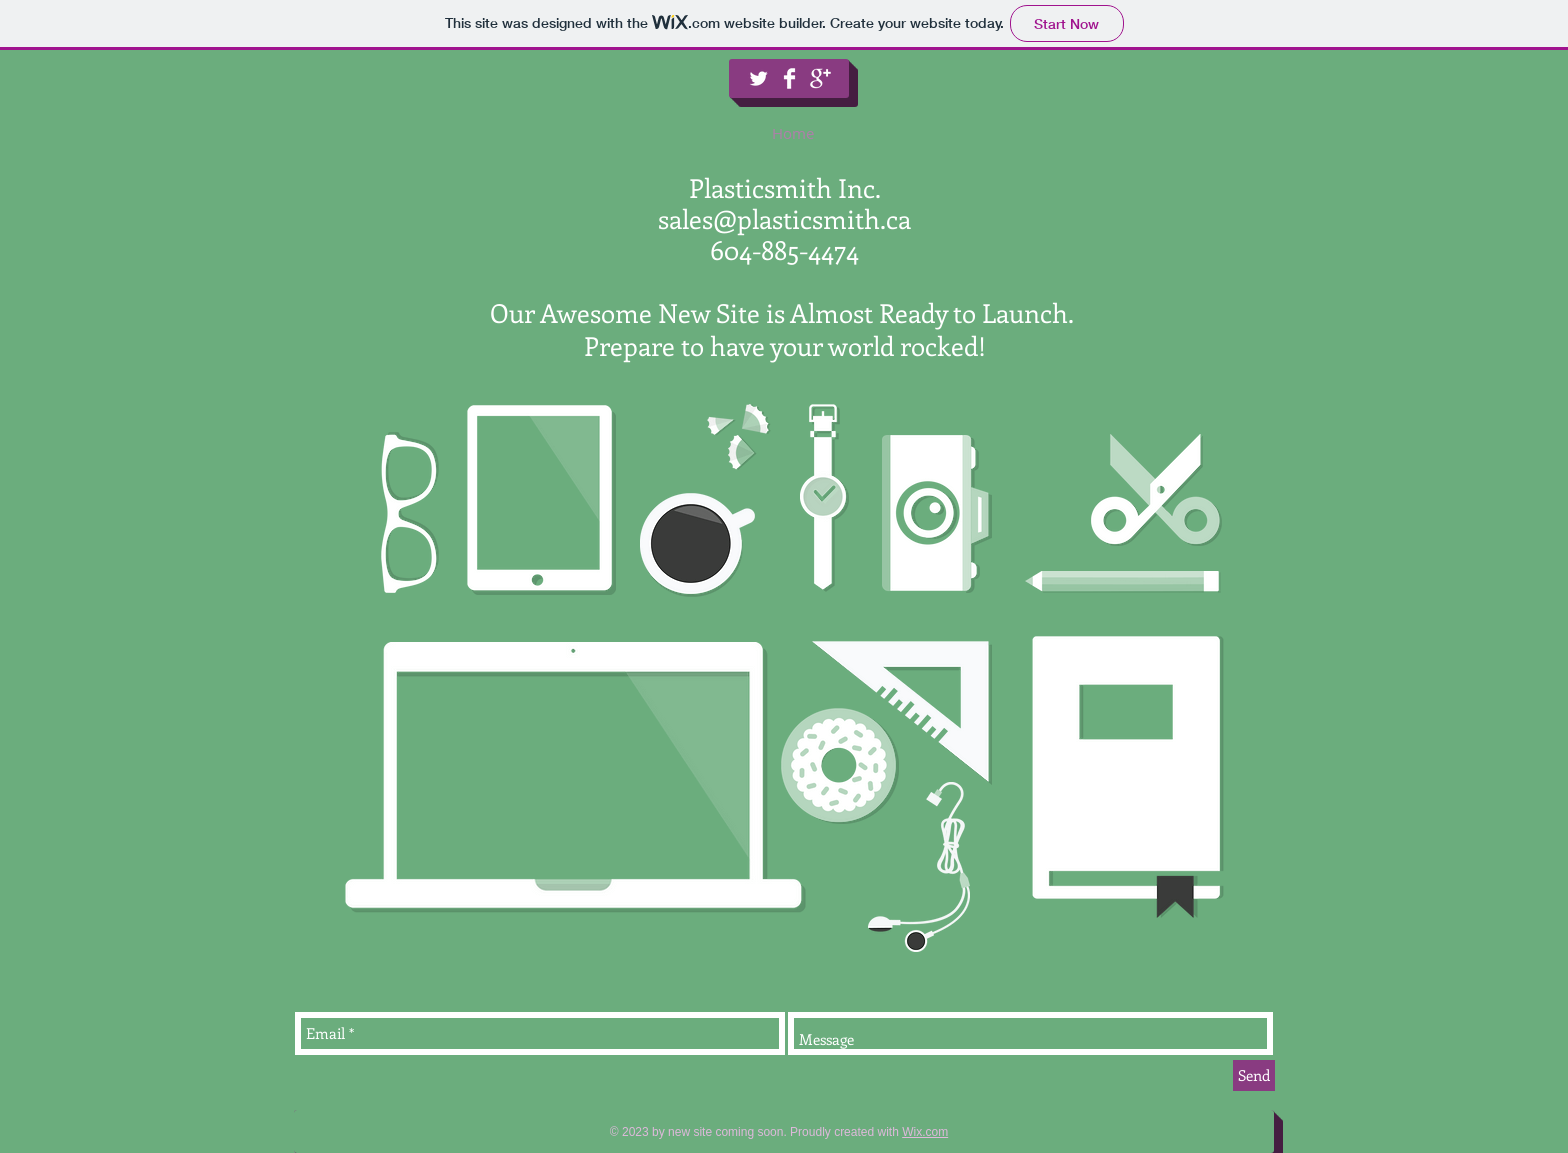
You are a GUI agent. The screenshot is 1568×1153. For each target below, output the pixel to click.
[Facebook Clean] (789, 78)
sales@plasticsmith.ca (784, 218)
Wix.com (925, 1132)
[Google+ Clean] (820, 78)
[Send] (1254, 1075)
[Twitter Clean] (758, 78)
